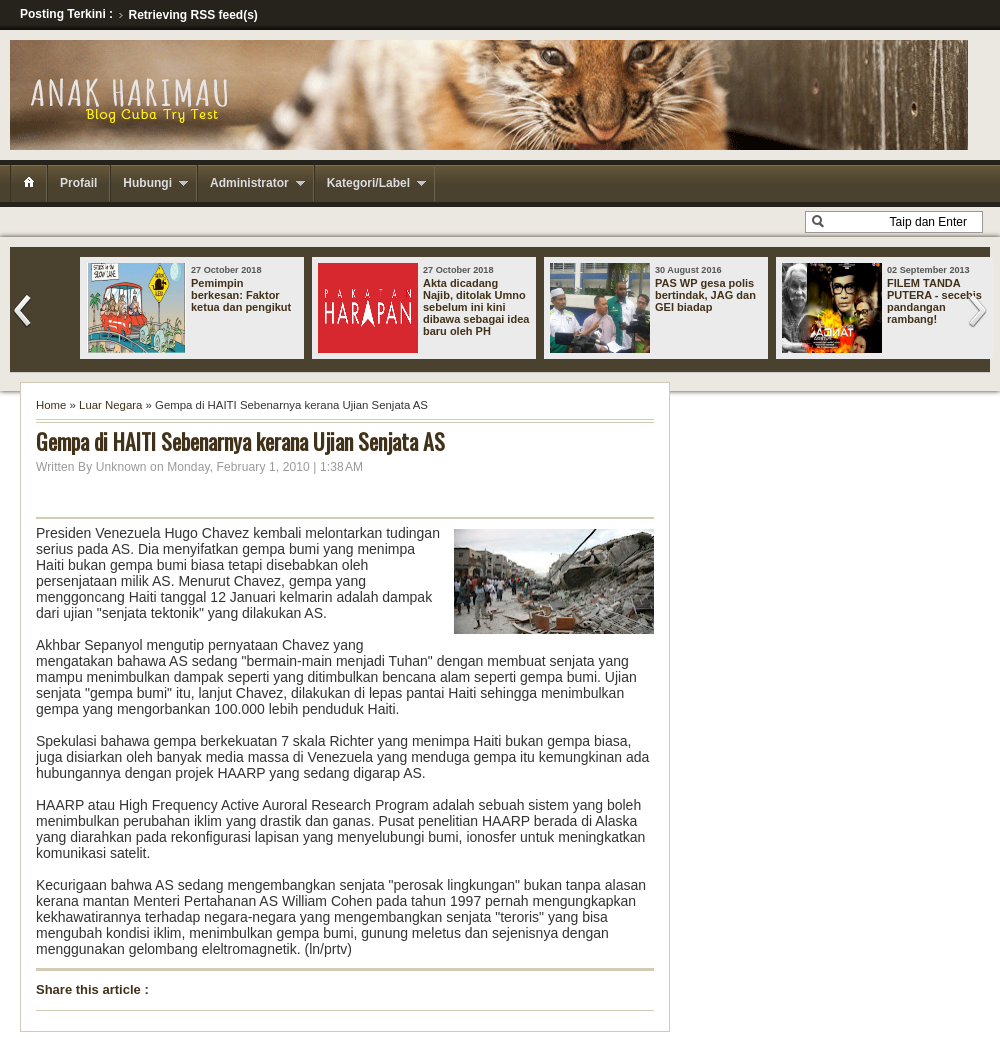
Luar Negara (110, 405)
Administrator (249, 183)
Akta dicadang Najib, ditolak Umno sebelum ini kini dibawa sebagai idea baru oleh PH (476, 307)
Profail (78, 183)
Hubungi (147, 183)
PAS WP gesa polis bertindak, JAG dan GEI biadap (705, 295)
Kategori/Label (368, 183)
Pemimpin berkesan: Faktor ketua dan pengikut (241, 295)
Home (51, 405)
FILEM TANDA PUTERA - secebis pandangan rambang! (934, 301)
